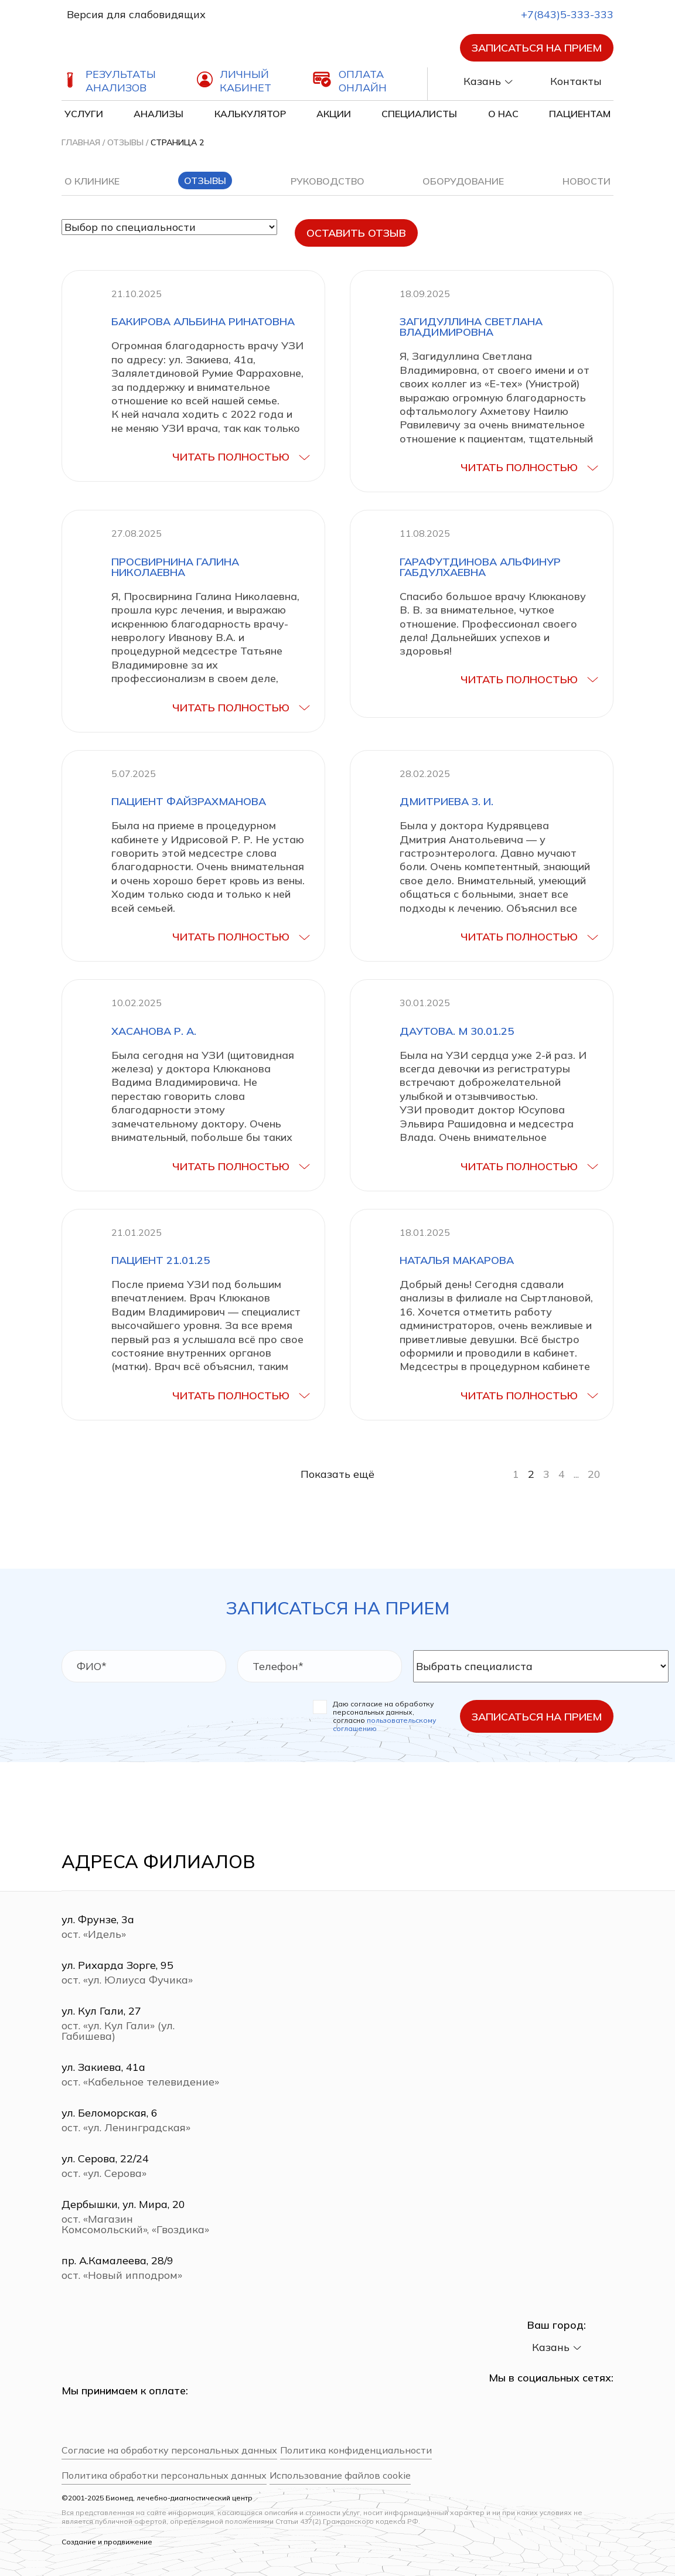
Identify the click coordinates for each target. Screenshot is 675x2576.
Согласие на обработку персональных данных (169, 2450)
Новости (586, 181)
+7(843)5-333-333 (556, 14)
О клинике (92, 181)
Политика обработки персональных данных (164, 2475)
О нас (503, 114)
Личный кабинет (245, 80)
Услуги (83, 114)
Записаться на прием (537, 47)
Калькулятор (250, 114)
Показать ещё (337, 1474)
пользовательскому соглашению (384, 1724)
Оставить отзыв (356, 233)
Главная (81, 142)
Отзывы (125, 142)
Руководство (327, 181)
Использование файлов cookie (340, 2475)
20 (594, 1474)
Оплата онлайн (363, 80)
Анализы (158, 114)
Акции (333, 114)
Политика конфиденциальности (356, 2450)
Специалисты (419, 114)
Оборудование (463, 181)
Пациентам (580, 114)
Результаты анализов (121, 80)
